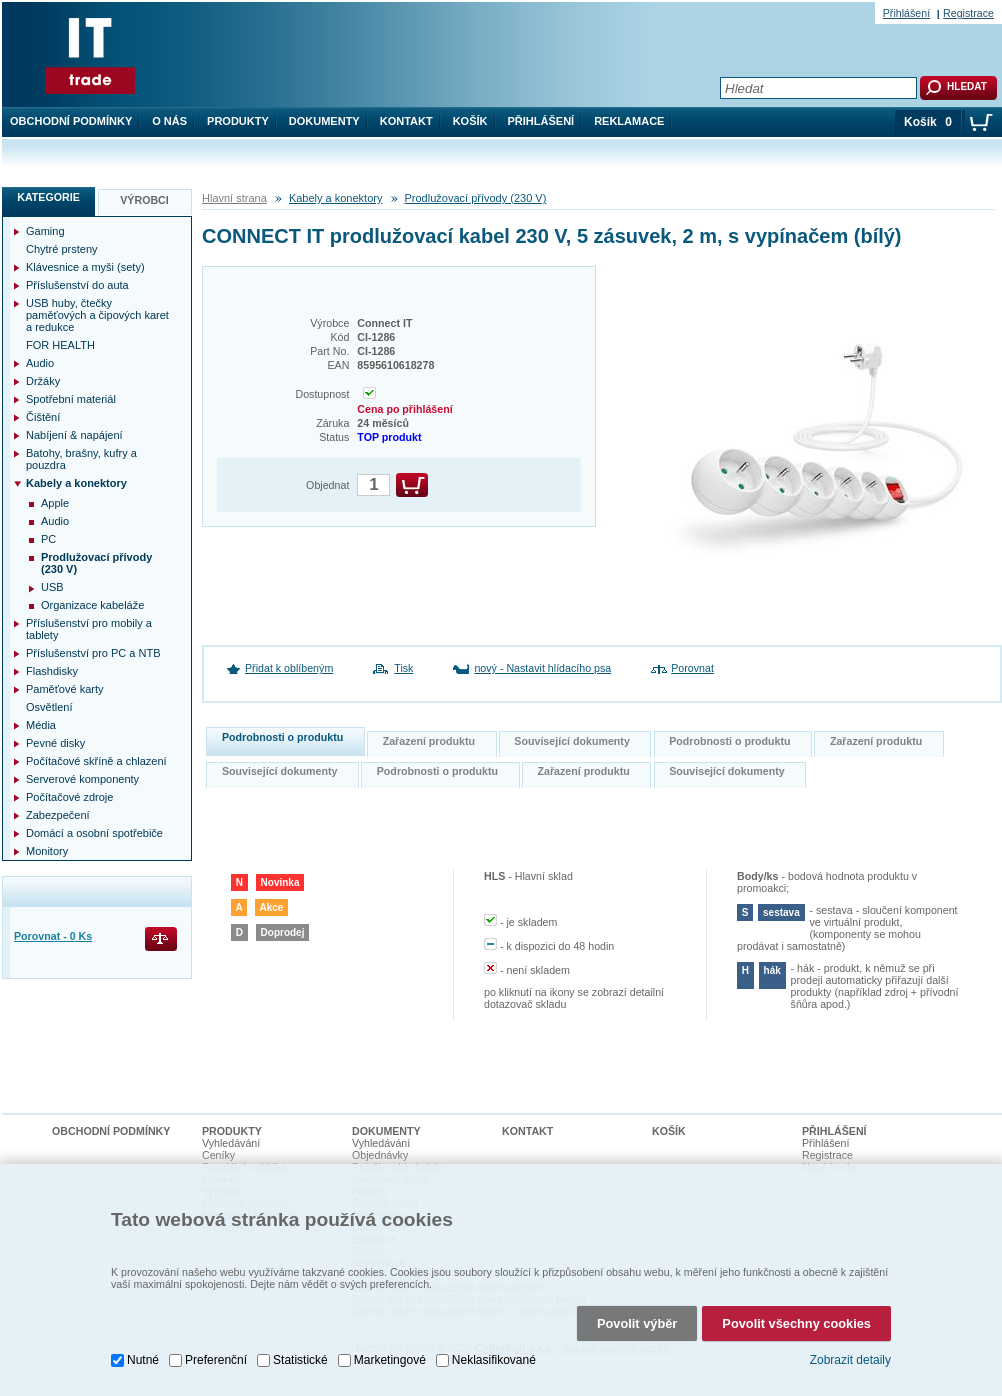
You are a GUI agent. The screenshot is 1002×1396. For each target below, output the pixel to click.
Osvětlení (49, 707)
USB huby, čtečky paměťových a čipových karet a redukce (97, 315)
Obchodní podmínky (71, 121)
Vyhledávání (231, 1143)
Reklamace (629, 121)
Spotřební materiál (71, 399)
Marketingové (390, 1360)
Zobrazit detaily (850, 1360)
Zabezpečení (58, 815)
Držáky (43, 381)
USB (52, 587)
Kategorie (48, 197)
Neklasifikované (494, 1360)
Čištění (43, 417)
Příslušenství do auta (77, 285)
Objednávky (380, 1155)
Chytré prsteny (62, 249)
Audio (40, 363)
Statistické (300, 1360)
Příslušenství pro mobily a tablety (89, 629)
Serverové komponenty (82, 779)
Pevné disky (55, 743)
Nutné (143, 1360)
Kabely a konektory (336, 198)
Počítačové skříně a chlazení (96, 761)
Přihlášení (541, 121)
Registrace (968, 13)
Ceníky (218, 1155)
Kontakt (406, 121)
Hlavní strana (234, 198)
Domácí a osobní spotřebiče (94, 833)
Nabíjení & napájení (74, 435)
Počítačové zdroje (69, 797)
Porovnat (692, 668)
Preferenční (216, 1360)
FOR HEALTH (60, 345)
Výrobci (144, 200)
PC (48, 539)
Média (41, 725)
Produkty (238, 121)
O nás (169, 121)
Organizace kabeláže (92, 605)
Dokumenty (324, 121)
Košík (470, 121)
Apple (55, 503)
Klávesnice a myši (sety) (85, 267)
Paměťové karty (65, 689)
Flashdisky (52, 671)
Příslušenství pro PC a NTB (93, 653)
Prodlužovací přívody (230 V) (476, 198)
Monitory (47, 851)
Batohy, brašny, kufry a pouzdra (81, 459)
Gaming (45, 231)
